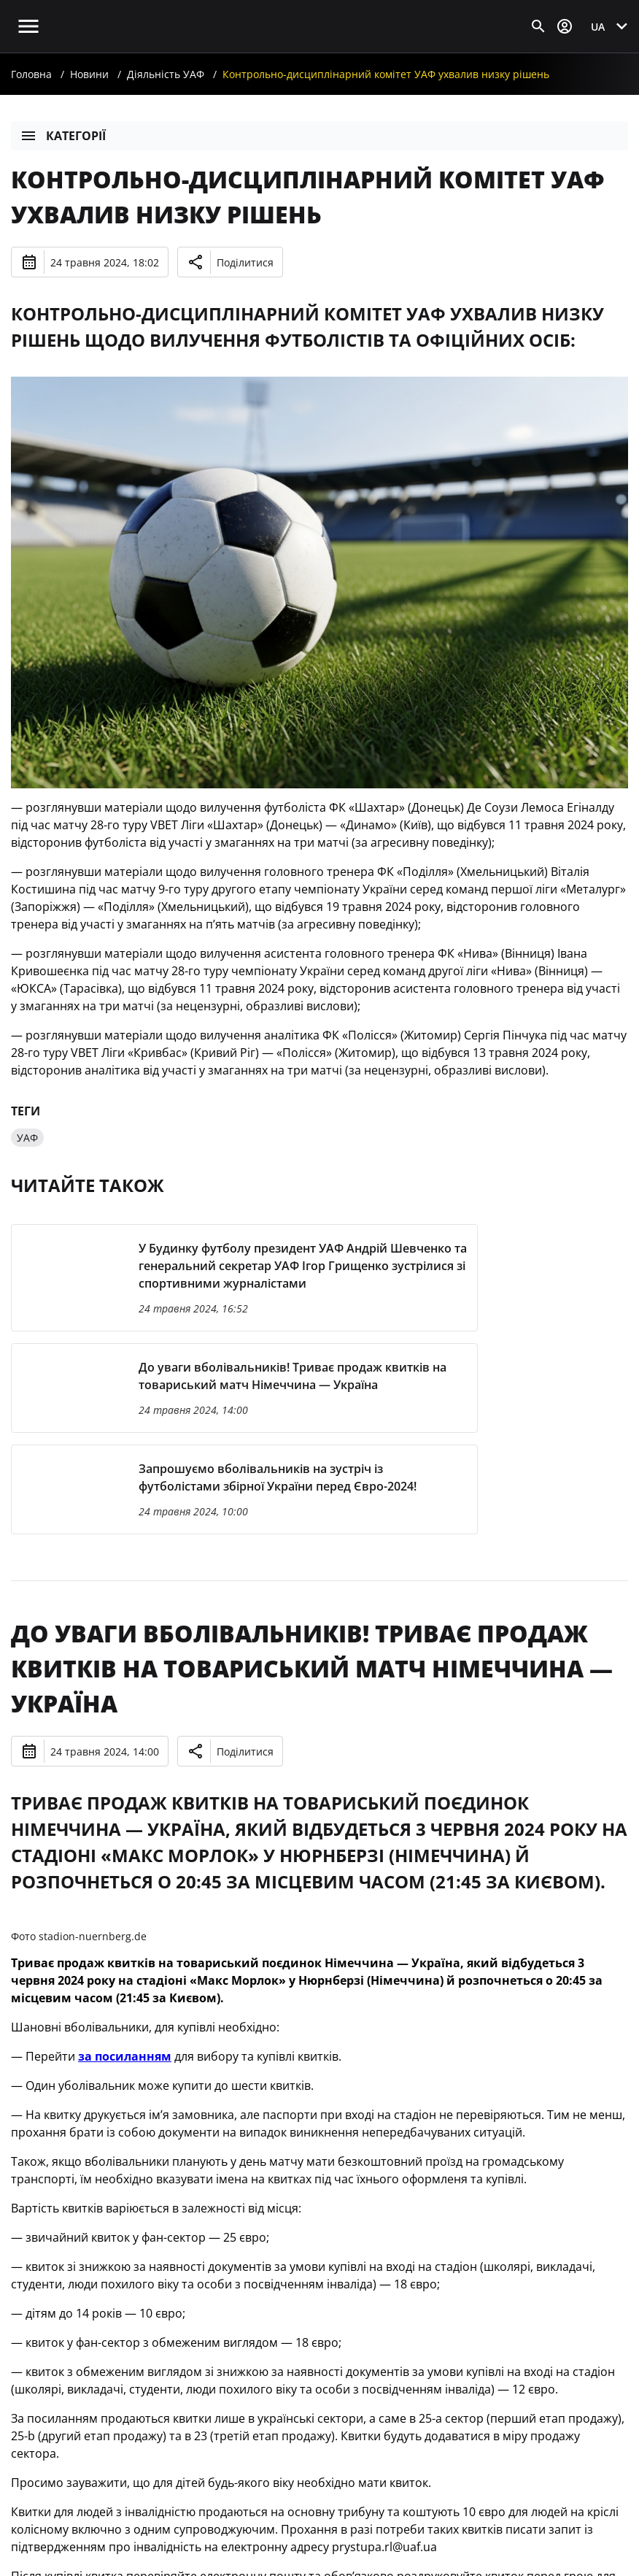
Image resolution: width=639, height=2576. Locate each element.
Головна (31, 74)
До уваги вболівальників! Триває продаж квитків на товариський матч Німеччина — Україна (312, 1668)
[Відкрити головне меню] (28, 26)
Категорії (63, 136)
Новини (89, 74)
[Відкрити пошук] (538, 26)
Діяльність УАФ (165, 74)
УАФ (27, 1138)
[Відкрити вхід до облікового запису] (564, 26)
